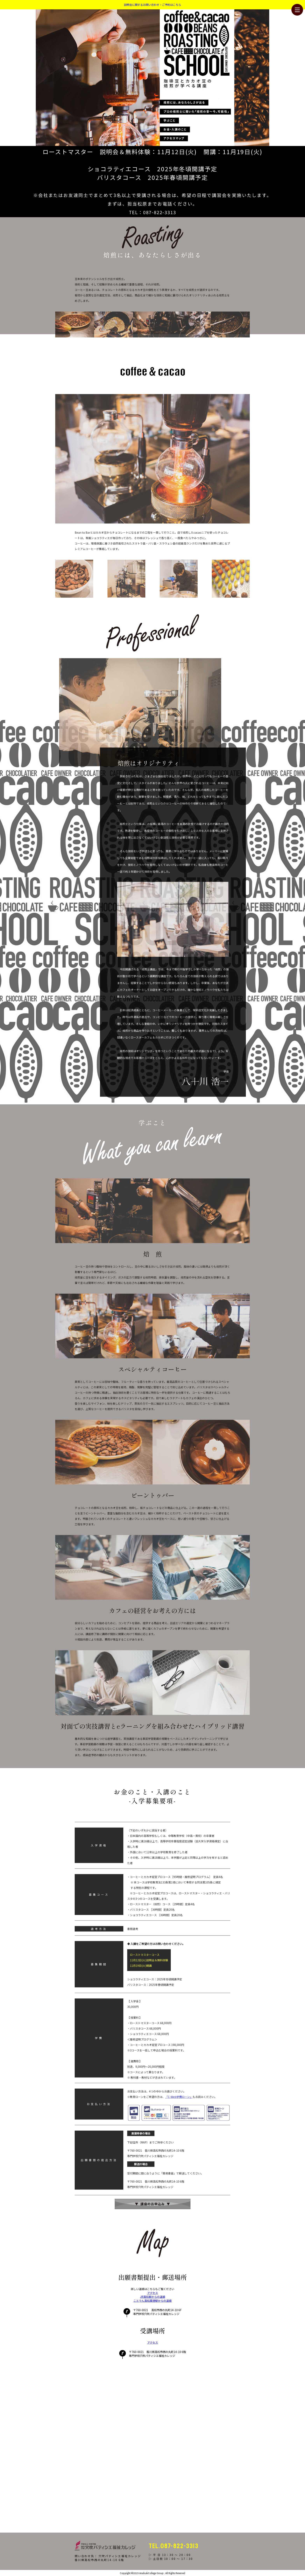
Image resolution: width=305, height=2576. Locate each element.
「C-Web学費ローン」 (179, 2113)
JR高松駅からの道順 (152, 2297)
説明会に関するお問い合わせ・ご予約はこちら (152, 5)
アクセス (152, 2293)
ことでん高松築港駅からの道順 (152, 2301)
